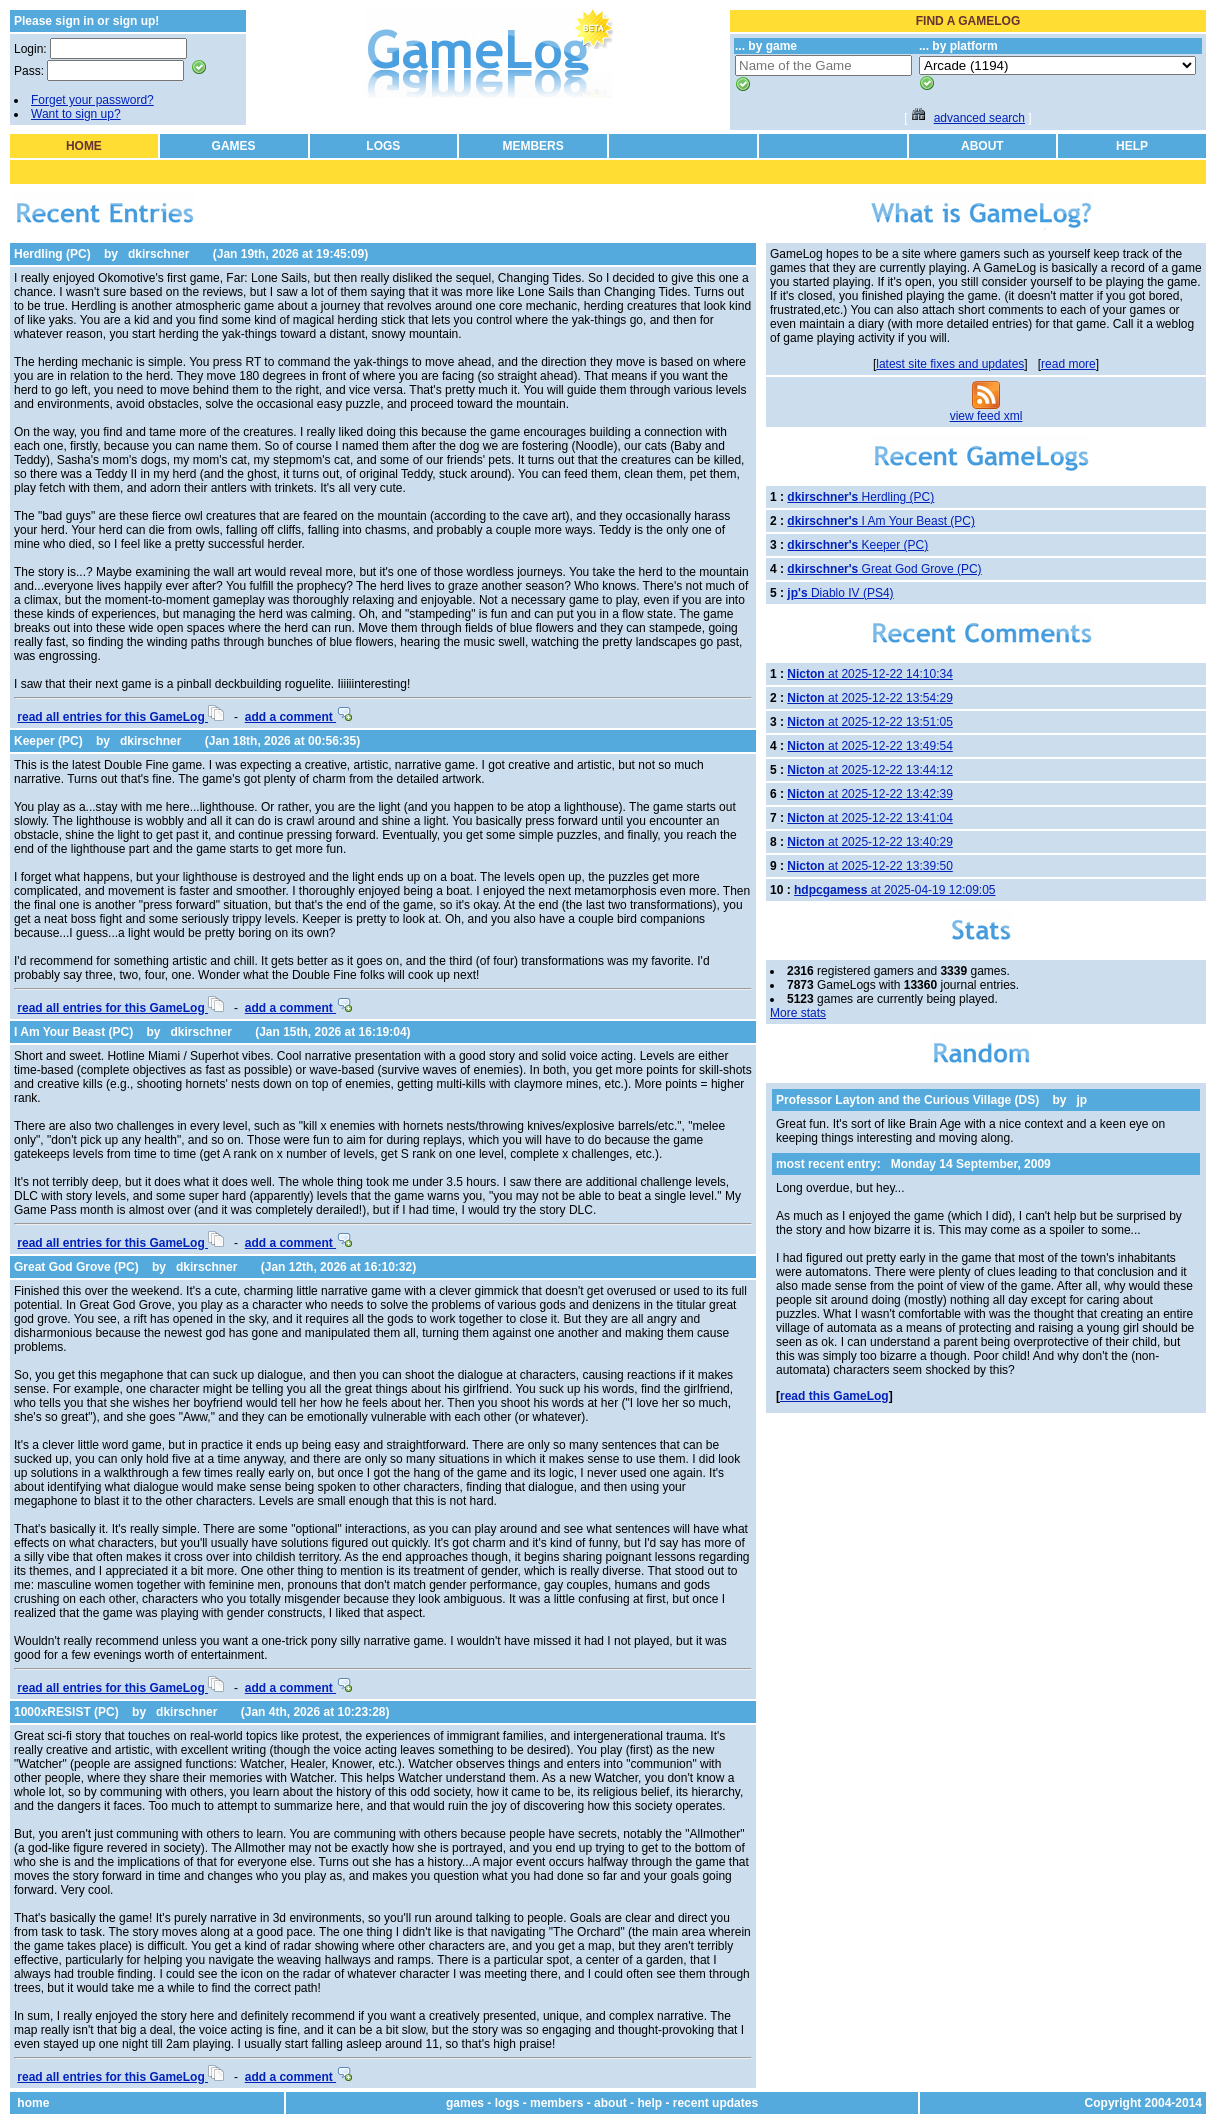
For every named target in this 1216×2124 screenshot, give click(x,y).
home (33, 2103)
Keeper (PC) (48, 741)
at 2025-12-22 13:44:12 (869, 770)
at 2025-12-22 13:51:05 (869, 722)
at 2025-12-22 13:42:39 (869, 794)
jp (1082, 1100)
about (610, 2103)
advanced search (979, 118)
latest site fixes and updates (950, 364)
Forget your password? (92, 100)
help (649, 2103)
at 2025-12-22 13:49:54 (869, 746)
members (556, 2103)
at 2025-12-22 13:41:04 (869, 818)
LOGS (383, 146)
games (465, 2103)
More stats (798, 1013)
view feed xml (986, 416)
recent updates (715, 2103)
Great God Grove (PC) (76, 1267)
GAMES (234, 146)
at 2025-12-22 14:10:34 (869, 674)
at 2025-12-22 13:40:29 (869, 842)
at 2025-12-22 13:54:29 (869, 698)
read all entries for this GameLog (120, 717)
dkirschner (158, 254)
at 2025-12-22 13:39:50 (869, 866)
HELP (1132, 146)
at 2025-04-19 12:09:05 (894, 890)
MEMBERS (532, 146)
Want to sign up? (76, 114)
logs (507, 2103)
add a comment (298, 717)
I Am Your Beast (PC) (73, 1032)
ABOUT (982, 146)
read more (1068, 364)
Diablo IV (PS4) (840, 593)
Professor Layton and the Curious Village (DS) (907, 1100)
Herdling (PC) (52, 254)
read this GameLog (834, 1396)
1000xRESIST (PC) (66, 1712)
